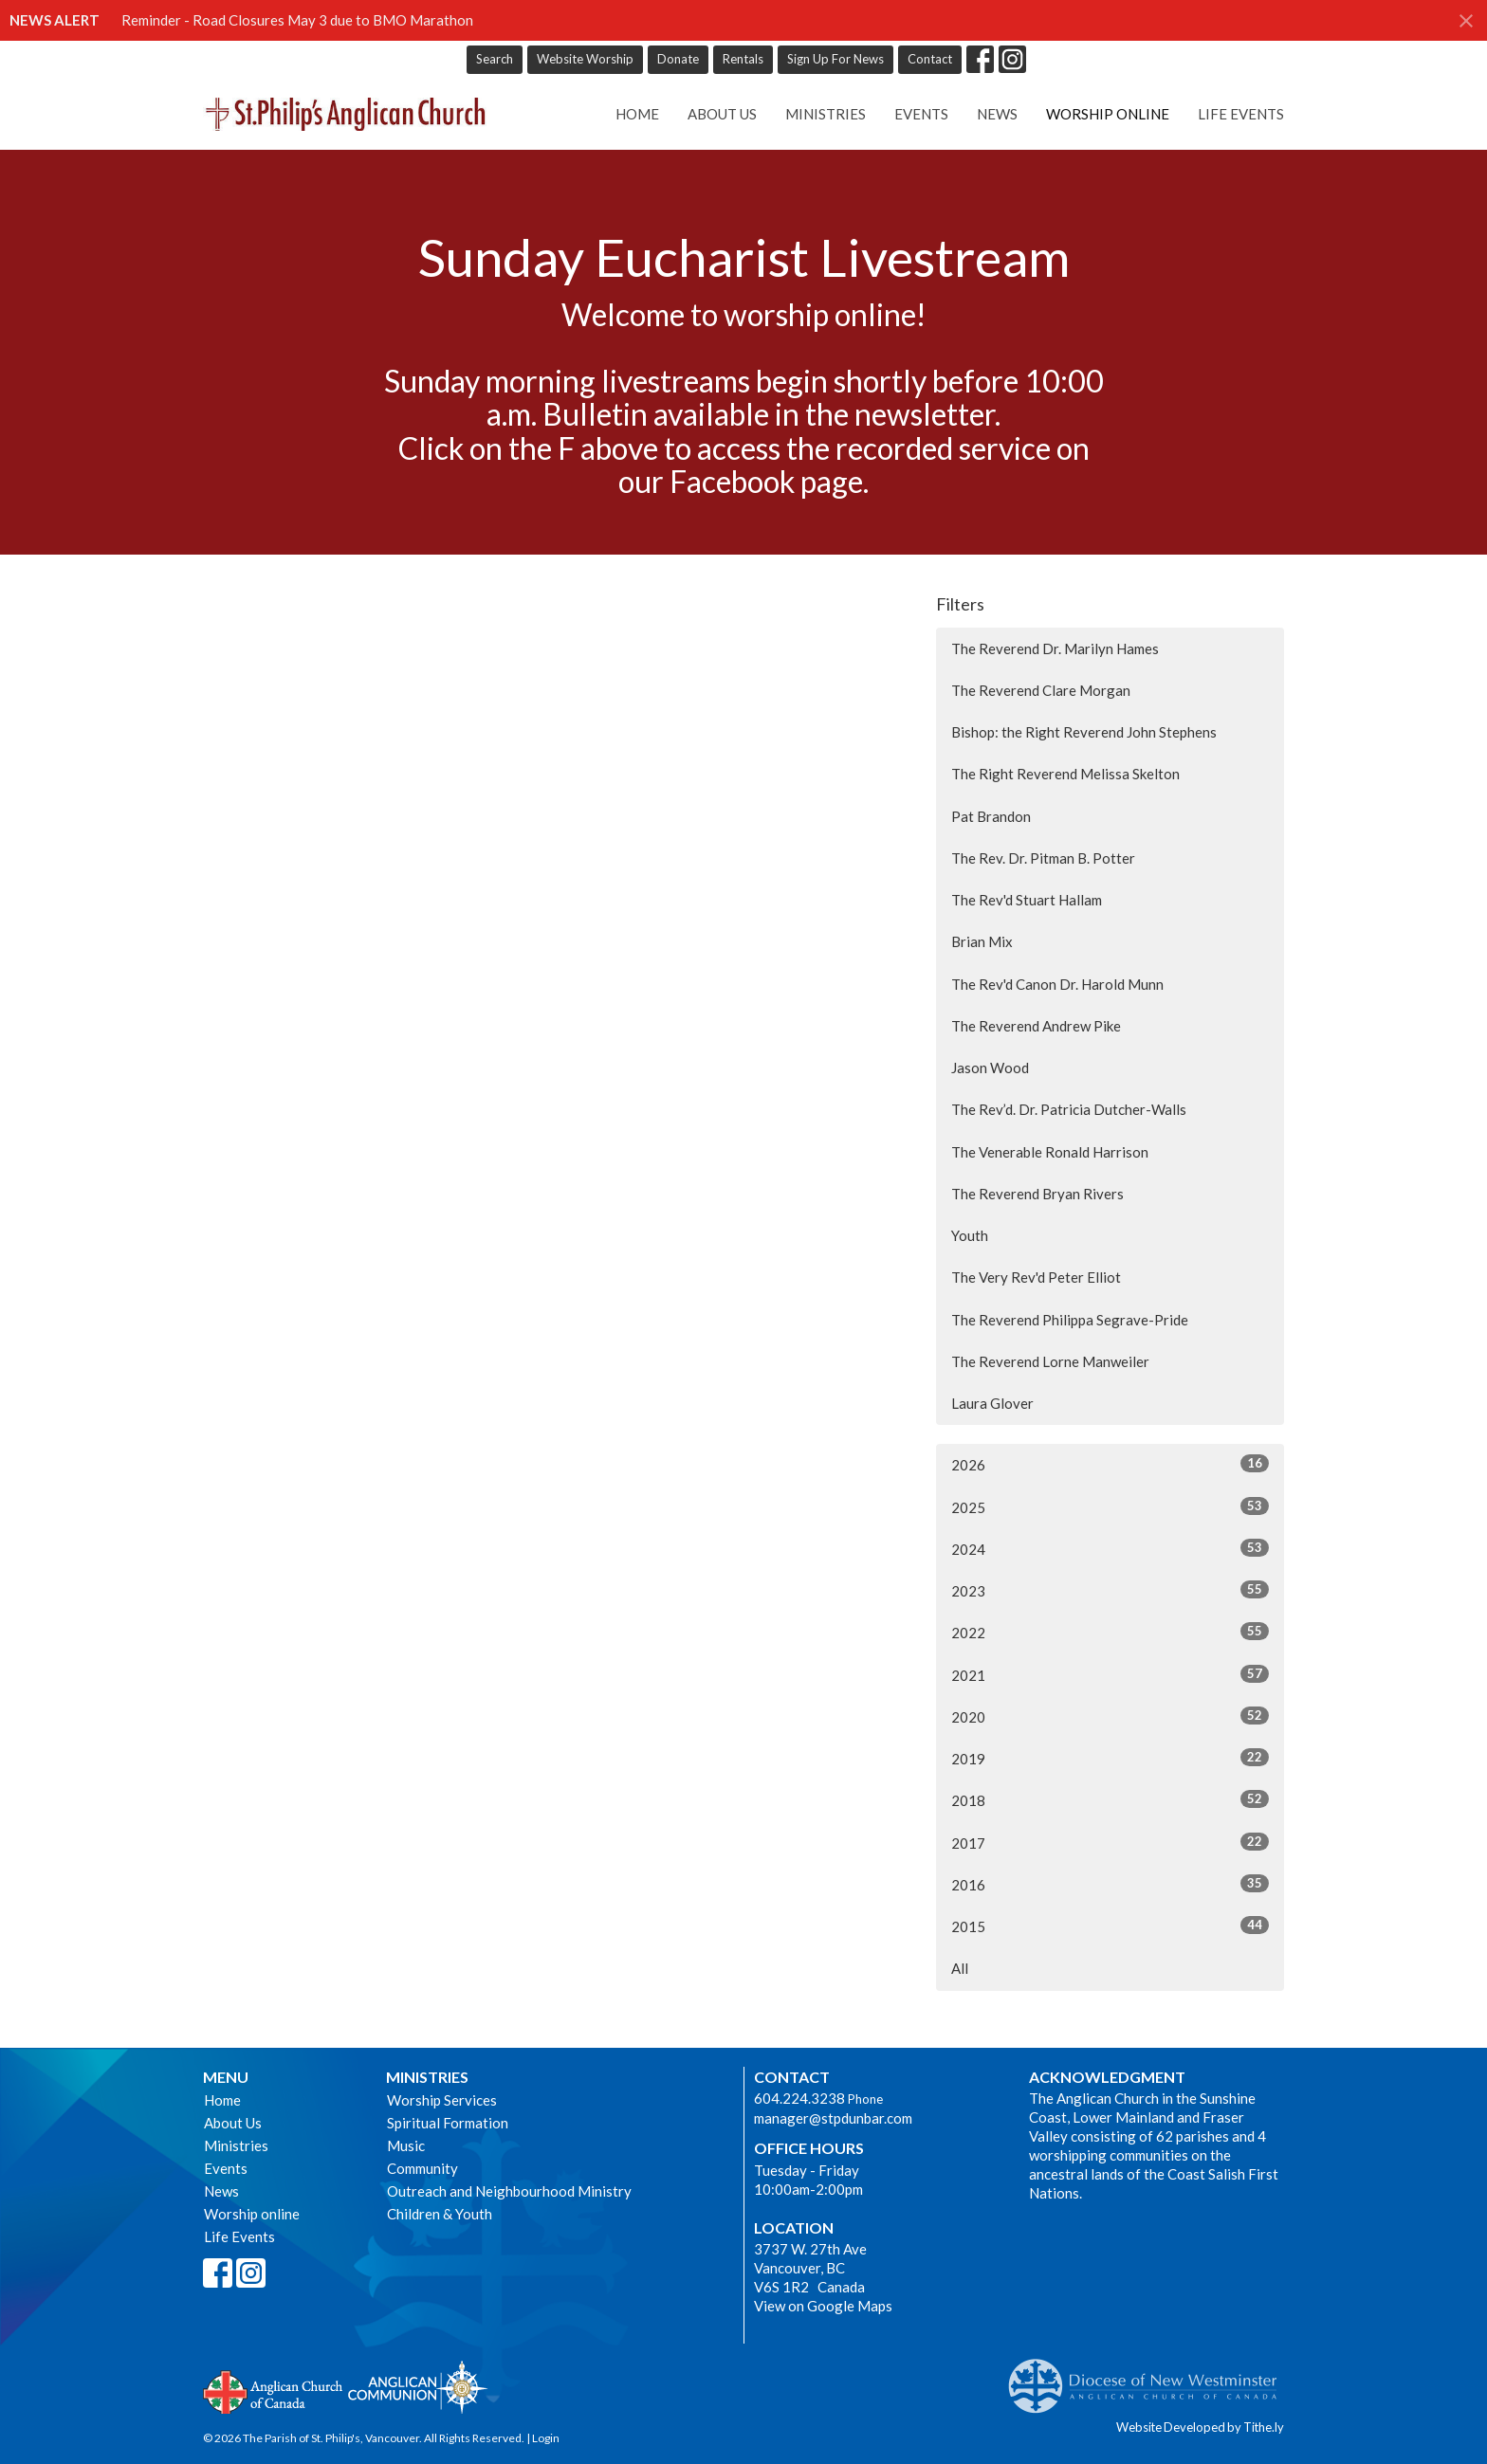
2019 (1110, 1757)
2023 (1110, 1589)
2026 (1110, 1463)
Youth (969, 1235)
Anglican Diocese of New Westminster (1150, 2376)
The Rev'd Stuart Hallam (1026, 899)
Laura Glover (992, 1403)
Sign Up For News (835, 58)
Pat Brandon (991, 816)
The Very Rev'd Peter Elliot (1036, 1277)
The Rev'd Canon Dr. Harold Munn (1057, 984)
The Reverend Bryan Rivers (1037, 1193)
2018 (1110, 1799)
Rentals (743, 58)
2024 (1110, 1548)
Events (921, 113)
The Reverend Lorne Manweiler (1050, 1361)
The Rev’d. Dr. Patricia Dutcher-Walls (1068, 1109)
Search (494, 58)
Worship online (1107, 113)
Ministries (825, 113)
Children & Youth (439, 2213)
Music (406, 2145)
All (959, 1968)
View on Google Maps (823, 2305)
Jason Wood (990, 1067)
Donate (678, 58)
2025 (1110, 1506)
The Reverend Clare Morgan (1040, 690)
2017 (1110, 1842)
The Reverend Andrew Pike (1036, 1025)
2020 (1110, 1716)
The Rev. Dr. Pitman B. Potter (1043, 858)
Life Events (1241, 113)
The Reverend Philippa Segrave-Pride (1069, 1319)
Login (546, 2438)
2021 (1110, 1674)
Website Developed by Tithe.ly (1200, 2427)
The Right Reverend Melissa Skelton (1065, 773)
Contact (930, 58)
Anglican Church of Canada (273, 2390)
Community (422, 2168)
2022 (1110, 1631)
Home (637, 113)
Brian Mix (982, 941)
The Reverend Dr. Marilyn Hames (1055, 648)
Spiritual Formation (447, 2122)
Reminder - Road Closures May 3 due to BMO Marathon (297, 19)
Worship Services (442, 2099)
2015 (1110, 1925)
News (997, 113)
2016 (1110, 1883)
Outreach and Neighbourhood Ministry (509, 2190)
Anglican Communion (417, 2387)
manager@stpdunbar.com (833, 2117)
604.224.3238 (799, 2098)
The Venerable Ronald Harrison (1049, 1151)
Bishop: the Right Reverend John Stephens (1084, 731)
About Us (722, 113)
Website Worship (585, 58)
